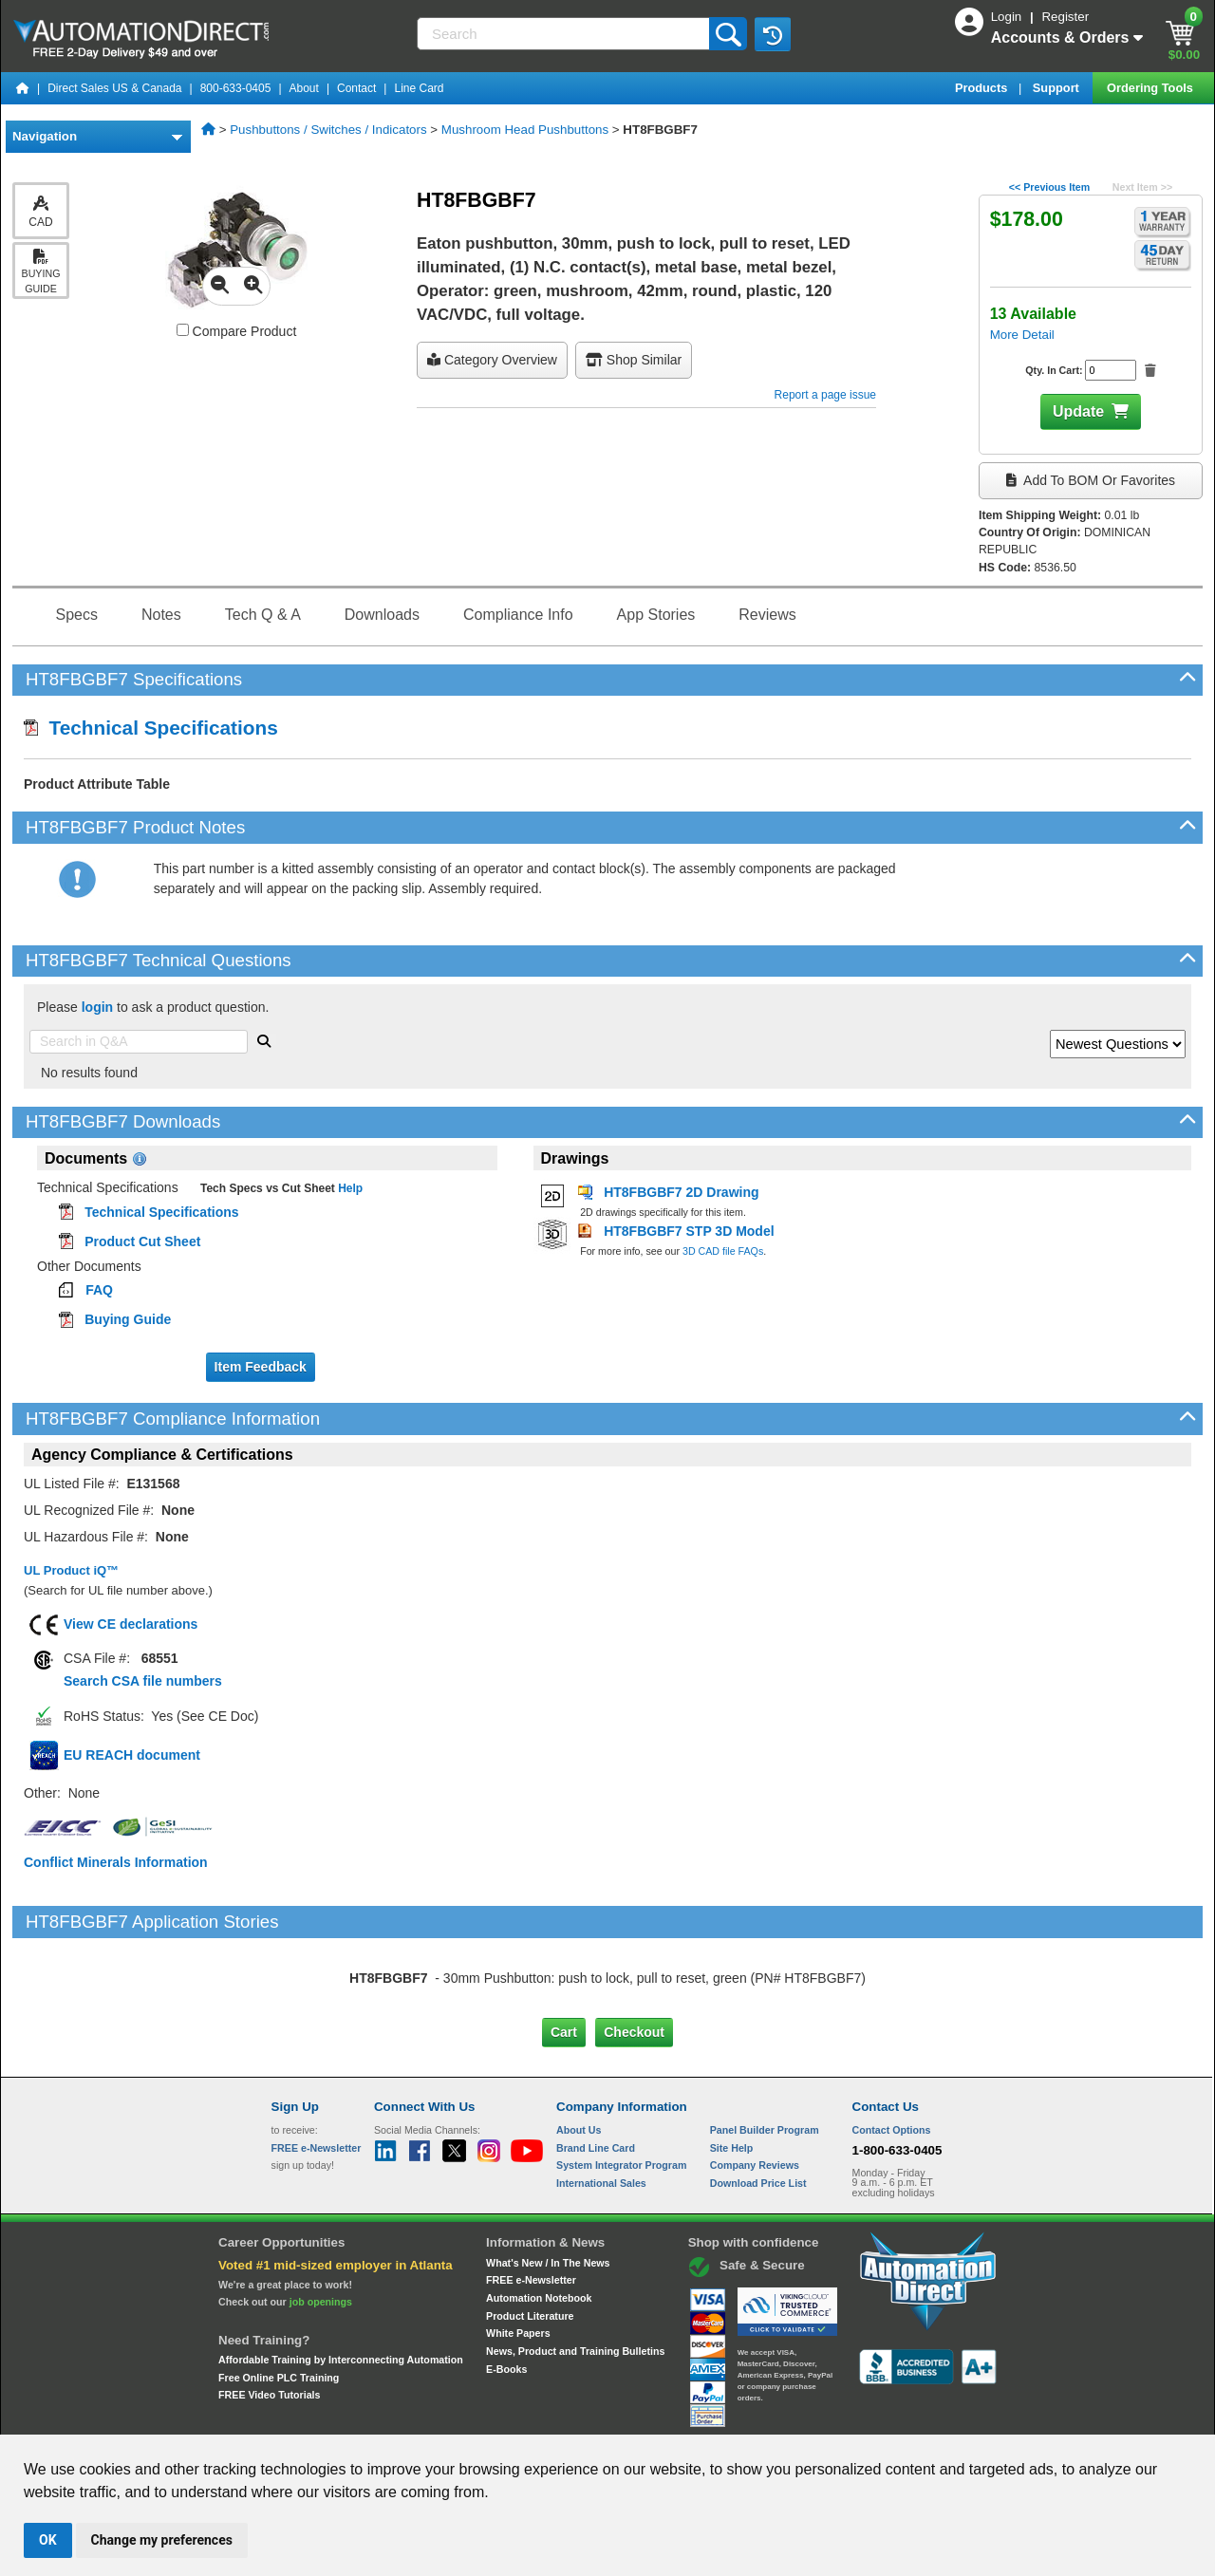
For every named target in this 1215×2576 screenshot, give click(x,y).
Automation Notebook (538, 2218)
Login (1008, 16)
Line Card (418, 88)
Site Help (732, 2067)
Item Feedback (261, 1366)
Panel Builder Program (764, 2050)
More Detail (1022, 334)
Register (1065, 16)
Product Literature (529, 2235)
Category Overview (492, 359)
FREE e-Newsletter (531, 2200)
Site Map (312, 2416)
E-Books (506, 2288)
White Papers (518, 2253)
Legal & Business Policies (715, 2416)
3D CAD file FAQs (722, 1251)
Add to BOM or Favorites (1090, 480)
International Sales (601, 2103)
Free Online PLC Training (278, 2298)
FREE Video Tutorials (269, 2315)
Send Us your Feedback (404, 2416)
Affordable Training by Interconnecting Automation (340, 2280)
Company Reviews (754, 2085)
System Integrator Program (621, 2085)
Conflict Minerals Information (116, 1862)
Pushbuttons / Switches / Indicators (328, 129)
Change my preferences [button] (162, 2540)
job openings (321, 2222)
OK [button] (48, 2540)
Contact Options (891, 2050)
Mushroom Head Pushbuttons (524, 129)
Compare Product (237, 331)
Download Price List (758, 2103)
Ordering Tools (1151, 88)
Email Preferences (594, 2416)
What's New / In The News (547, 2182)
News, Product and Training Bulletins (575, 2271)
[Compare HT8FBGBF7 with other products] (183, 330)
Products (983, 88)
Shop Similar (634, 359)
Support (1058, 88)
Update (1078, 411)
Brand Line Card (595, 2067)
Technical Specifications (151, 727)
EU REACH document (132, 1755)
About (304, 88)
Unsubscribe (506, 2416)
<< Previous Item (1049, 187)
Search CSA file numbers (143, 1681)
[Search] (565, 33)
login (97, 1007)
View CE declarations (130, 1624)
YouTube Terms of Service (852, 2416)
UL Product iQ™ (71, 1570)
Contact (356, 88)
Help (349, 1188)
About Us (578, 2050)
